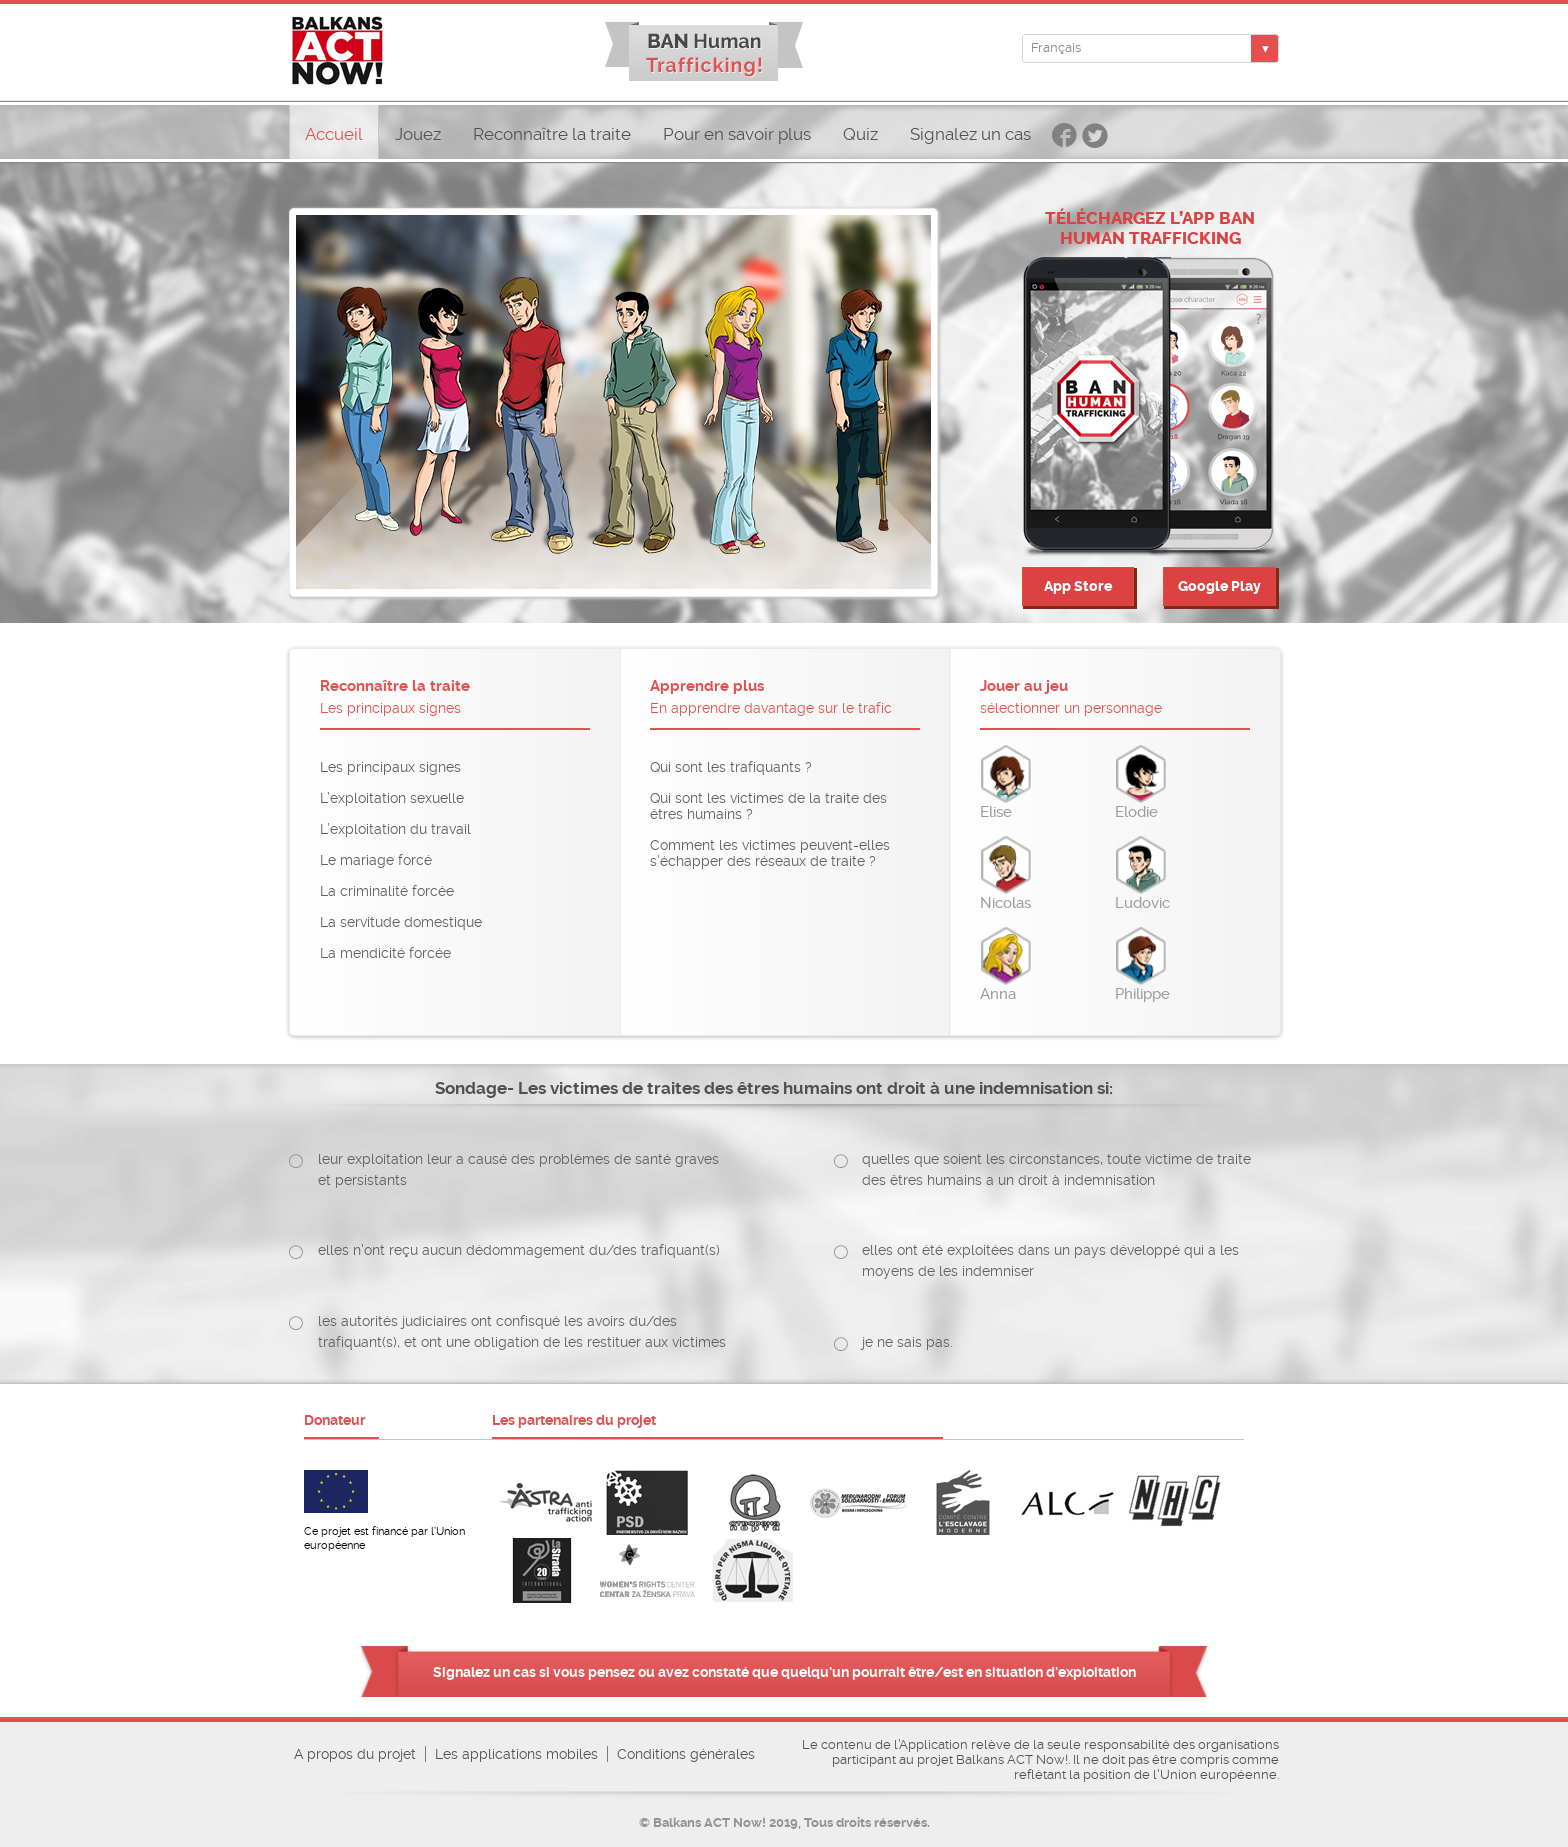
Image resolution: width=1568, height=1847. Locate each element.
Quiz (860, 134)
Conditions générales (686, 1754)
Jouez (418, 134)
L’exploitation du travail (395, 829)
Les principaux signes (390, 767)
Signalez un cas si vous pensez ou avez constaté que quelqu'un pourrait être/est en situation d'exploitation (784, 1672)
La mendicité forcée (385, 953)
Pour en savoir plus (737, 134)
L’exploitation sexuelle (392, 798)
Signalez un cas (970, 134)
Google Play (1219, 586)
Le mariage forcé (376, 860)
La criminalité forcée (387, 891)
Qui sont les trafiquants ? (731, 767)
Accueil (334, 134)
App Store (1078, 586)
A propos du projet (355, 1754)
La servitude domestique (401, 922)
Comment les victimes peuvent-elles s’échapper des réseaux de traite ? (770, 853)
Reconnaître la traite (552, 134)
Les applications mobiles (516, 1754)
